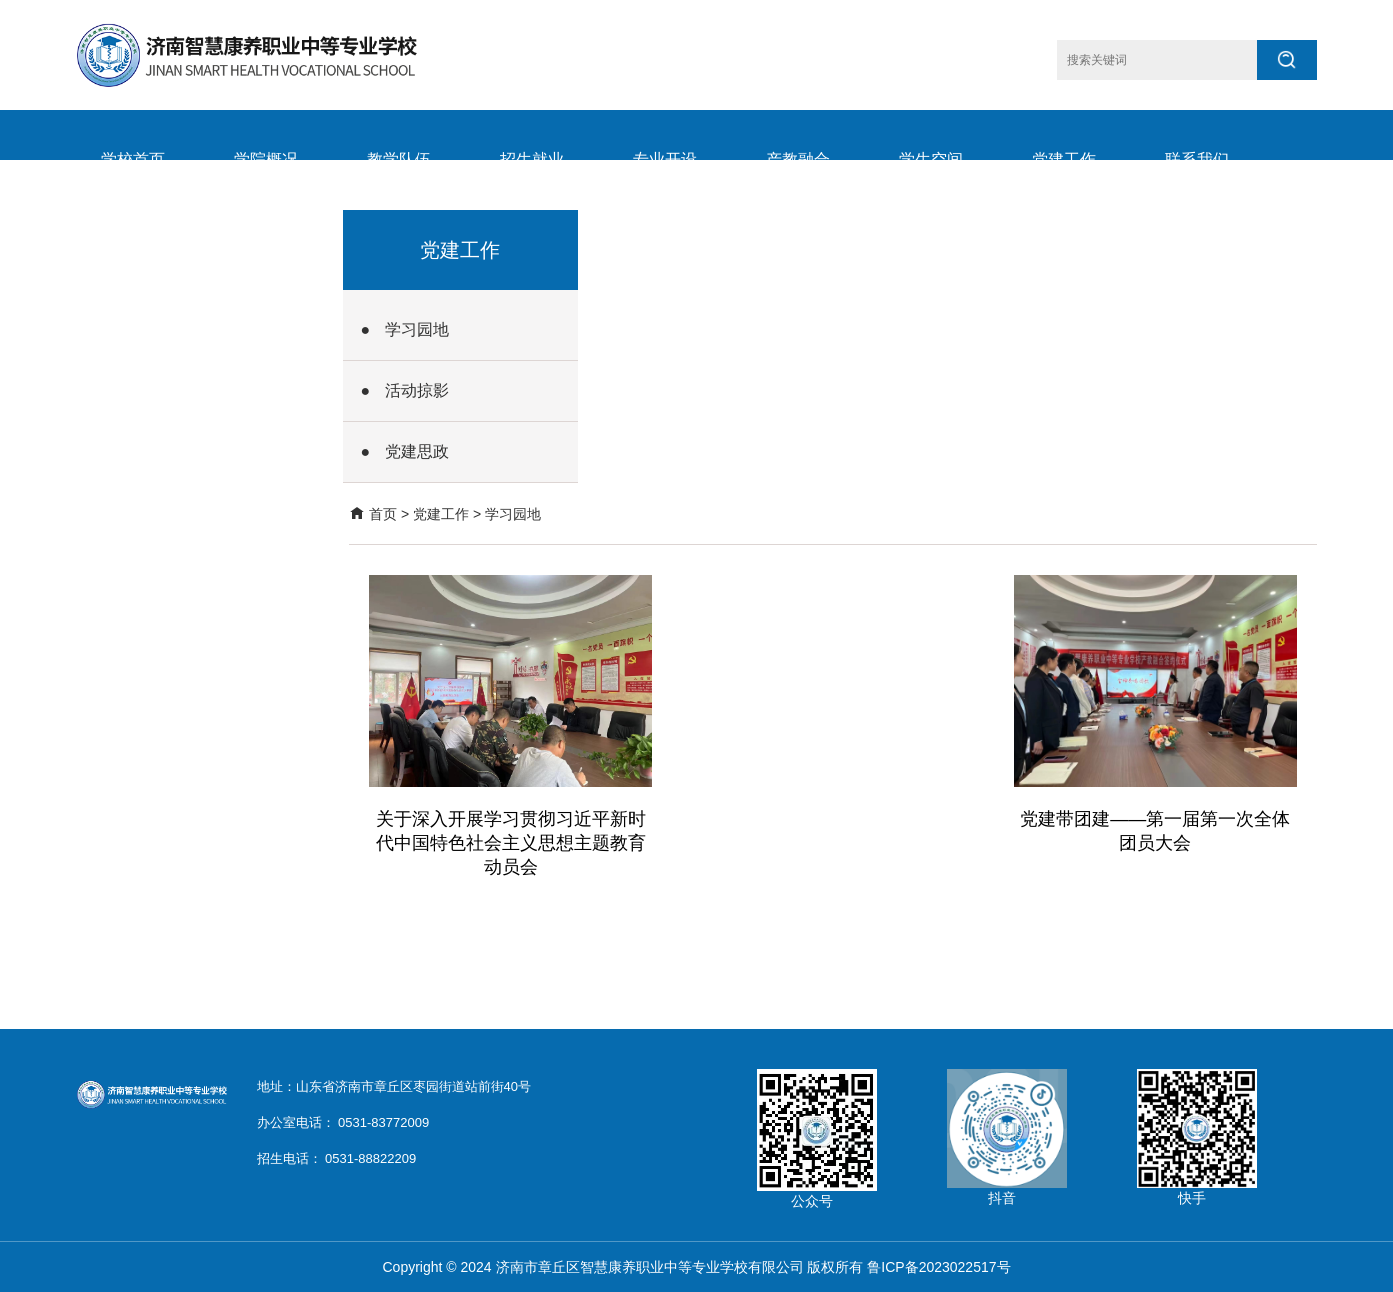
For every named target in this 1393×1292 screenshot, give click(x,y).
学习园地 (417, 329)
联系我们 (1197, 159)
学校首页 (133, 159)
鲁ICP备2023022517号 (938, 1267)
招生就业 (532, 159)
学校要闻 (133, 259)
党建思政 (417, 451)
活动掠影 (417, 390)
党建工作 (1064, 159)
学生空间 (931, 159)
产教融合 (798, 159)
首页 (383, 514)
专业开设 (665, 159)
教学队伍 (399, 159)
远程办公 (266, 259)
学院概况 (266, 159)
